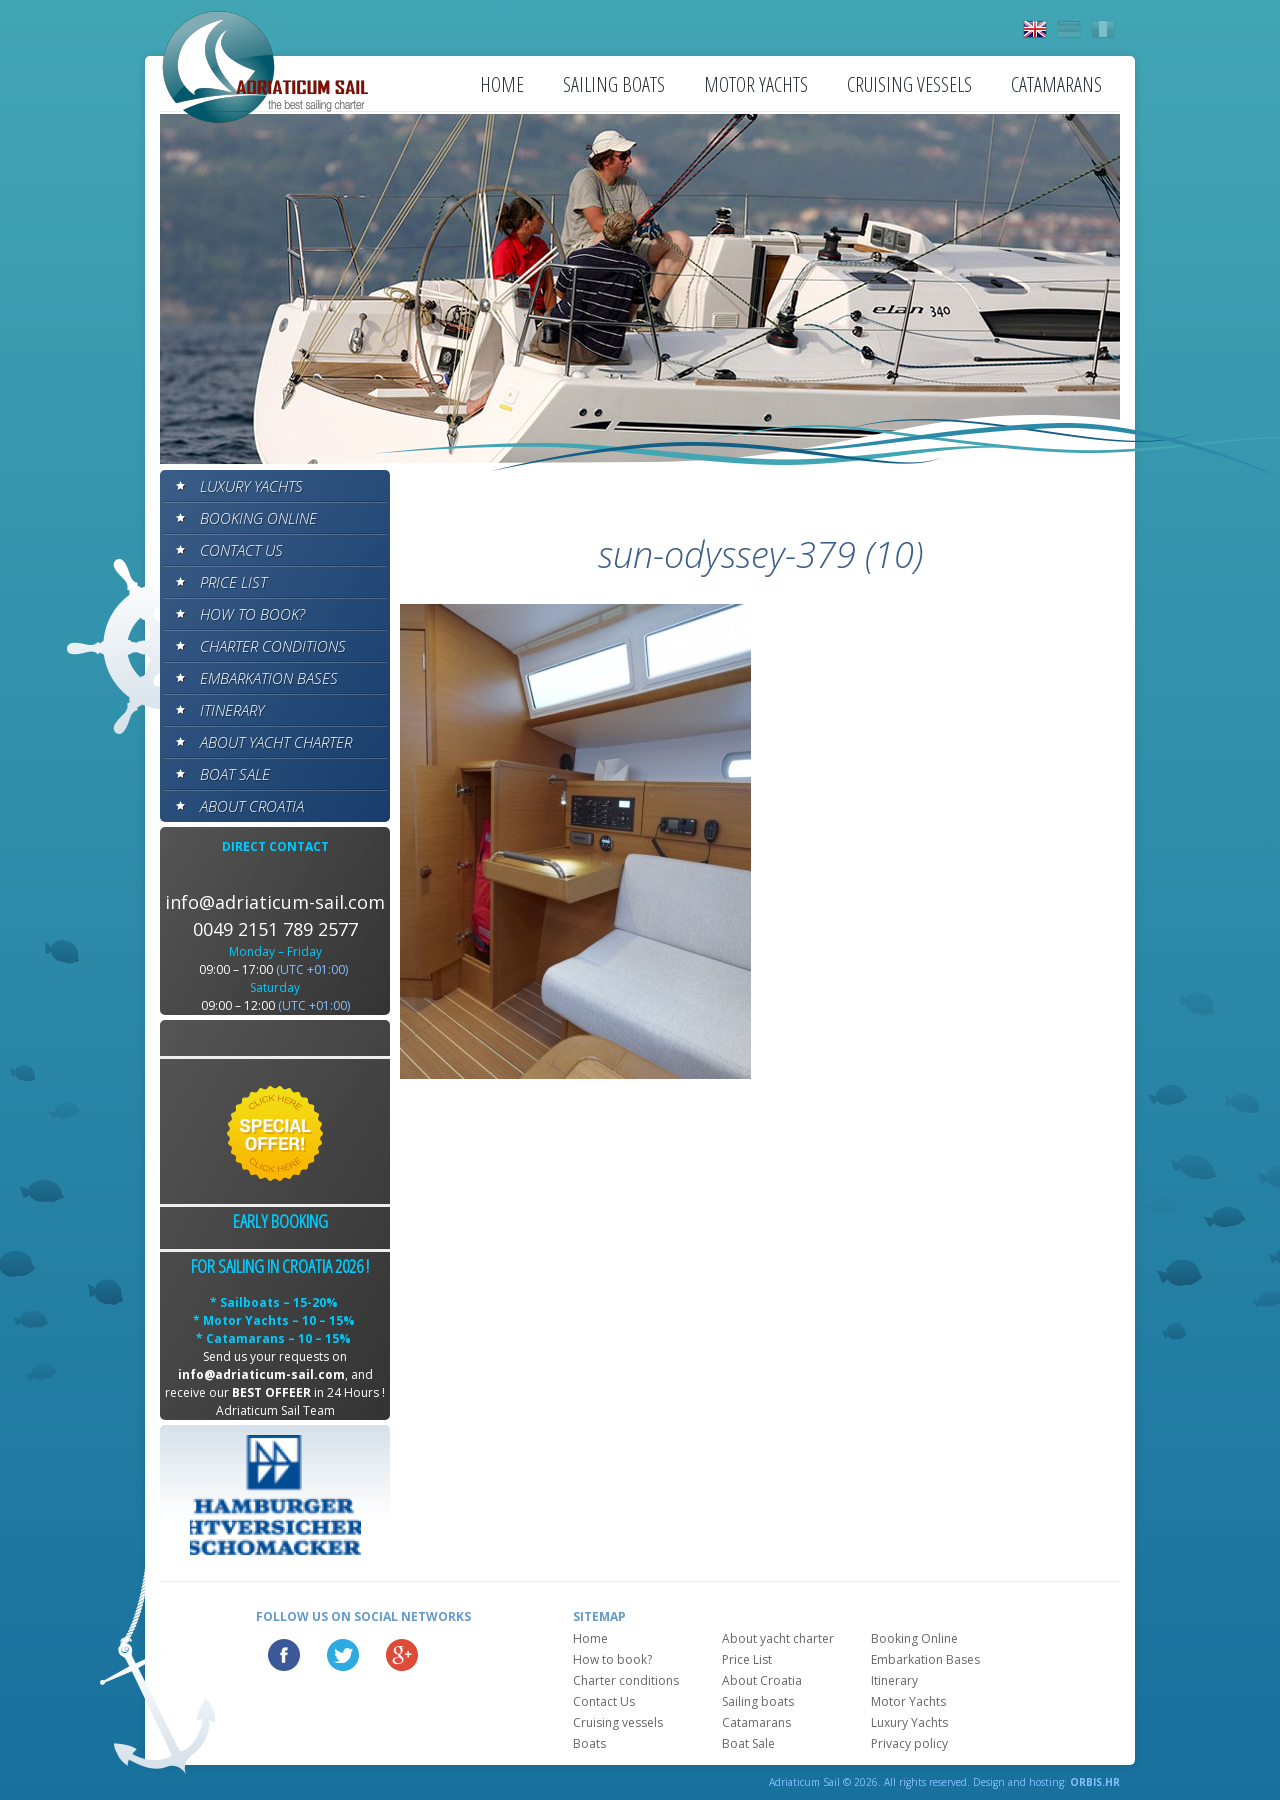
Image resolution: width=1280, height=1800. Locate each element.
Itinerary (232, 710)
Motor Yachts (756, 84)
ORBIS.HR (1095, 1782)
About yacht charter (276, 742)
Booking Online (258, 518)
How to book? (252, 614)
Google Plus (402, 1655)
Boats (589, 1743)
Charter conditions (273, 646)
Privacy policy (909, 1743)
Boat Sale (235, 774)
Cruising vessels (909, 84)
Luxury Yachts (251, 486)
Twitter (343, 1655)
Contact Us (241, 550)
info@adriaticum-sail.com (275, 902)
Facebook (284, 1655)
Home (502, 84)
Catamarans (1056, 84)
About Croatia (252, 806)
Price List (233, 582)
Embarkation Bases (269, 678)
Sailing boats (614, 84)
